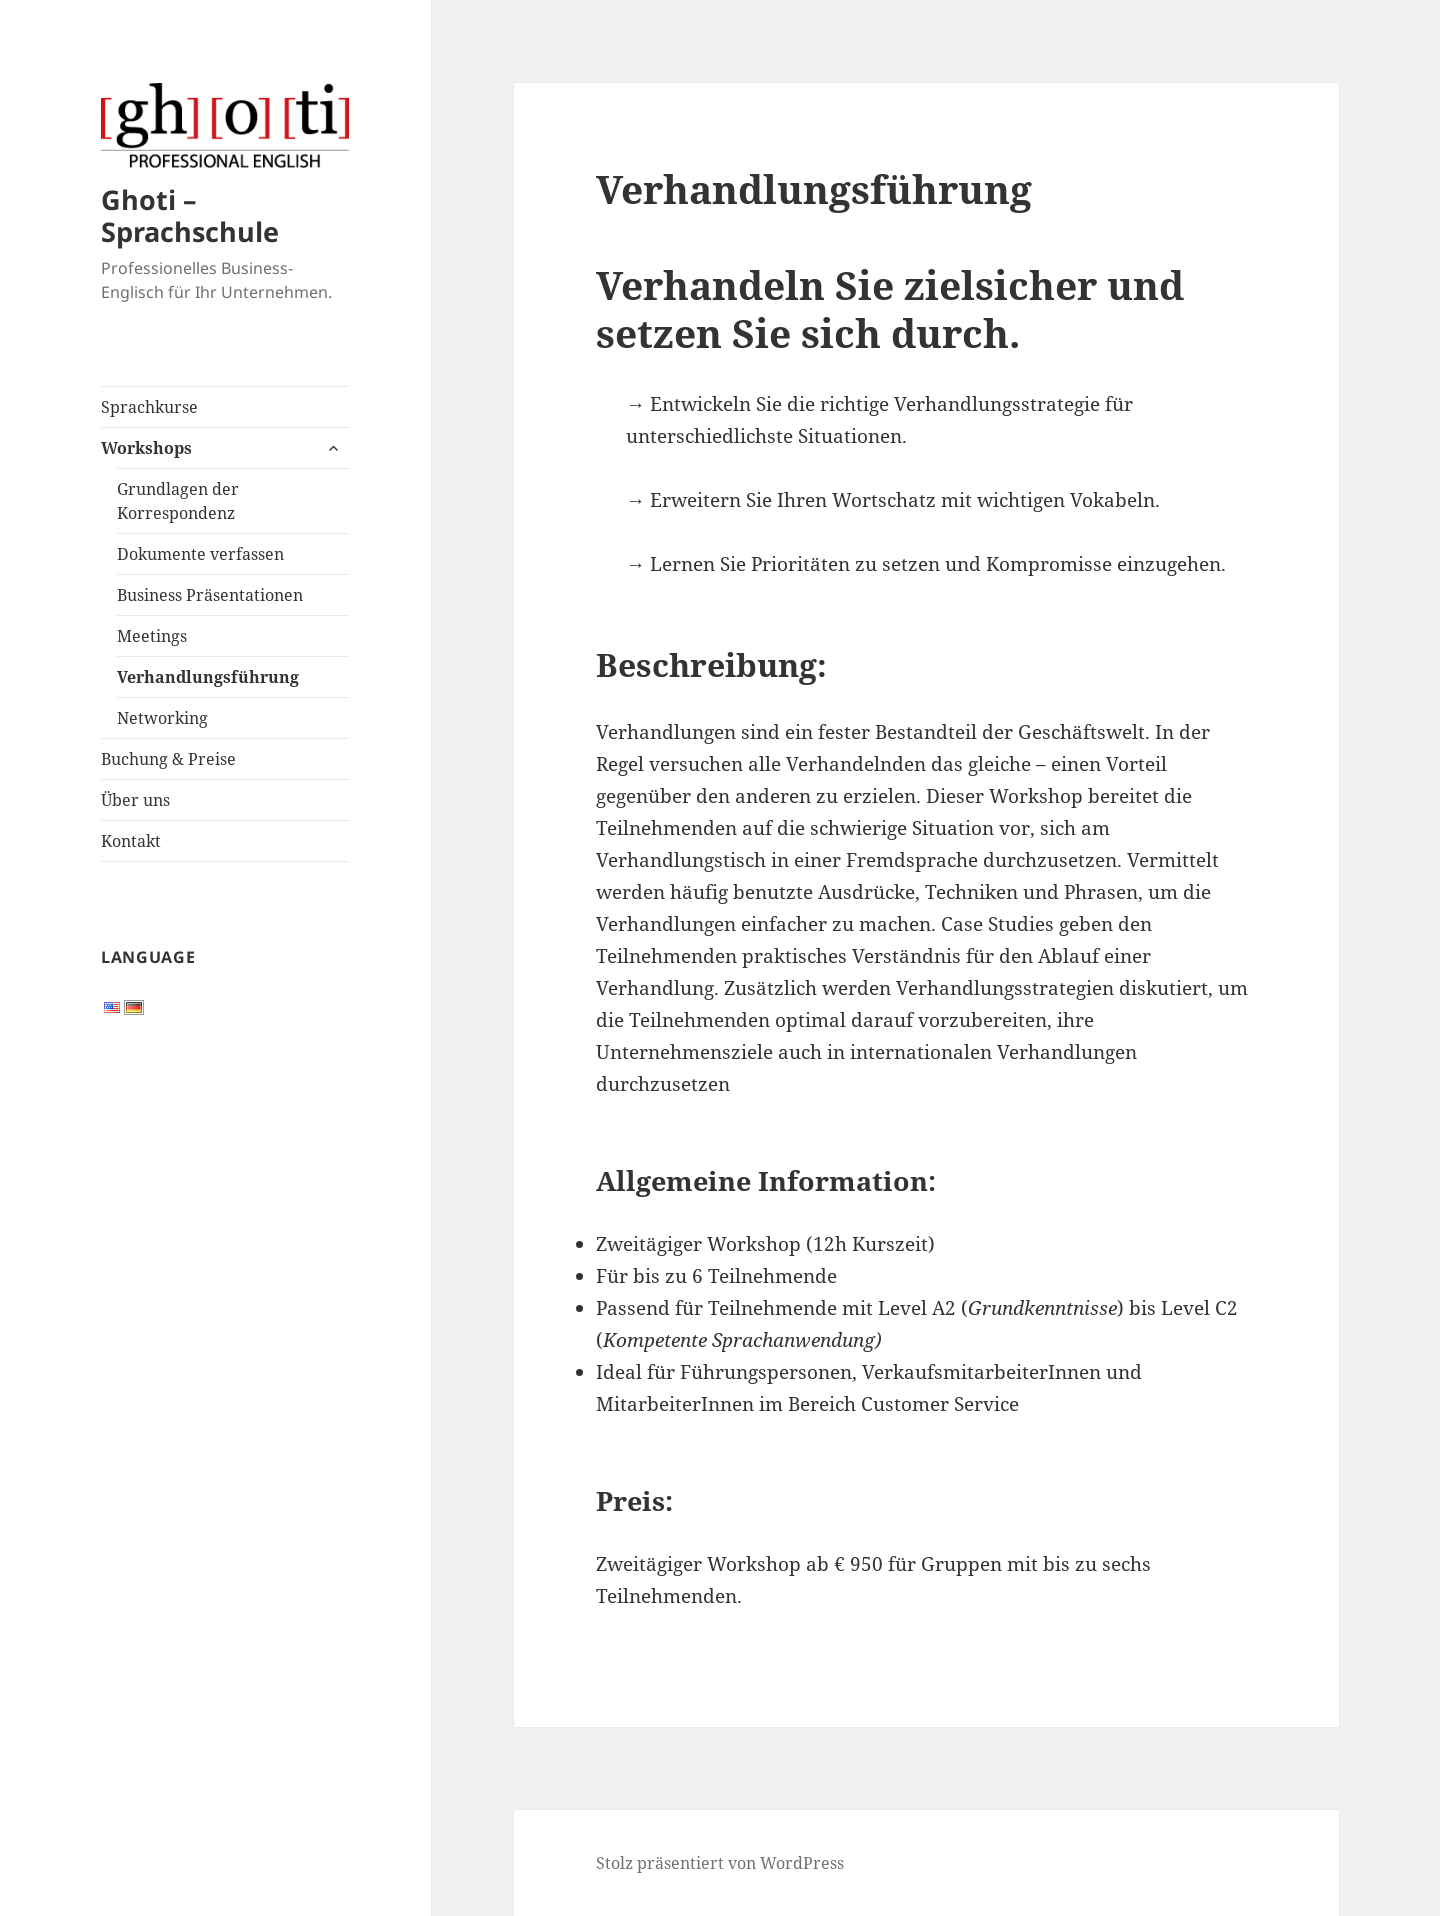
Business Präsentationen (210, 595)
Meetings (152, 636)
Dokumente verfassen (200, 554)
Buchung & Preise (168, 759)
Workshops (146, 448)
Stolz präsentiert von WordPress (720, 1863)
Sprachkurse (149, 407)
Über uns (135, 800)
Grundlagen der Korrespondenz (178, 501)
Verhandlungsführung (208, 677)
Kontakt (131, 841)
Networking (162, 718)
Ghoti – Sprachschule (190, 215)
